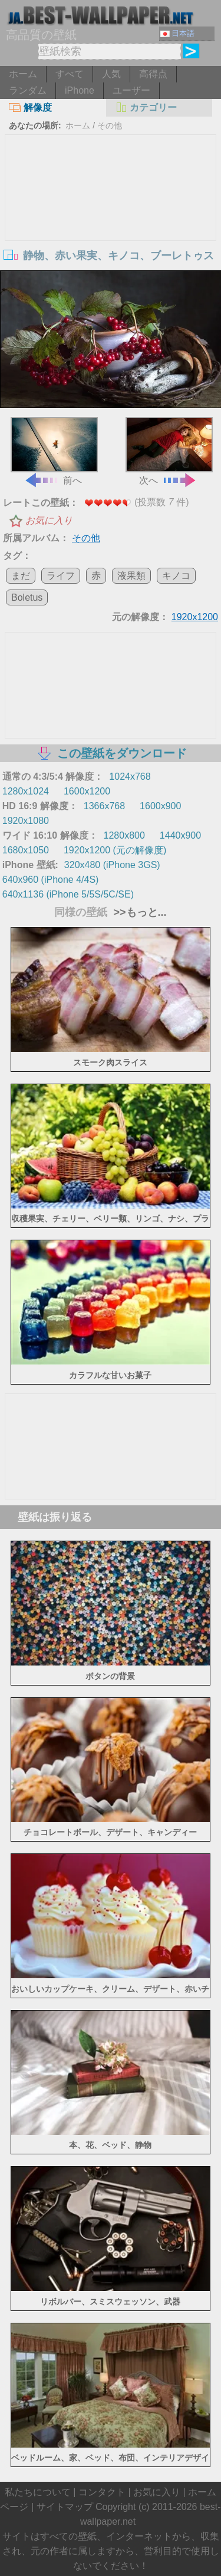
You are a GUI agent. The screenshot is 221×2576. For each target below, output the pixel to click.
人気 (111, 74)
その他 (109, 125)
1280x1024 (25, 791)
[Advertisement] (111, 223)
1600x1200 (87, 791)
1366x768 (104, 806)
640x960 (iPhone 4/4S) (50, 880)
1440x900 (180, 835)
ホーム (23, 74)
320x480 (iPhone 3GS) (112, 865)
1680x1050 (25, 850)
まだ (20, 576)
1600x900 (160, 806)
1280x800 (124, 835)
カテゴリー (146, 107)
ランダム (28, 90)
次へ (169, 451)
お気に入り (48, 520)
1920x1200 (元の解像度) (115, 850)
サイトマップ (65, 2507)
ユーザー (131, 90)
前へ (54, 451)
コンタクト (102, 2492)
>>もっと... (138, 912)
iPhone (79, 90)
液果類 (131, 576)
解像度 (30, 107)
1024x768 (129, 777)
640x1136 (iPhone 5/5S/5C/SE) (68, 894)
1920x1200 (194, 617)
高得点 (153, 74)
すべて (69, 74)
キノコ (176, 576)
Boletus (26, 597)
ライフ (61, 576)
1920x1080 (25, 821)
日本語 (177, 33)
